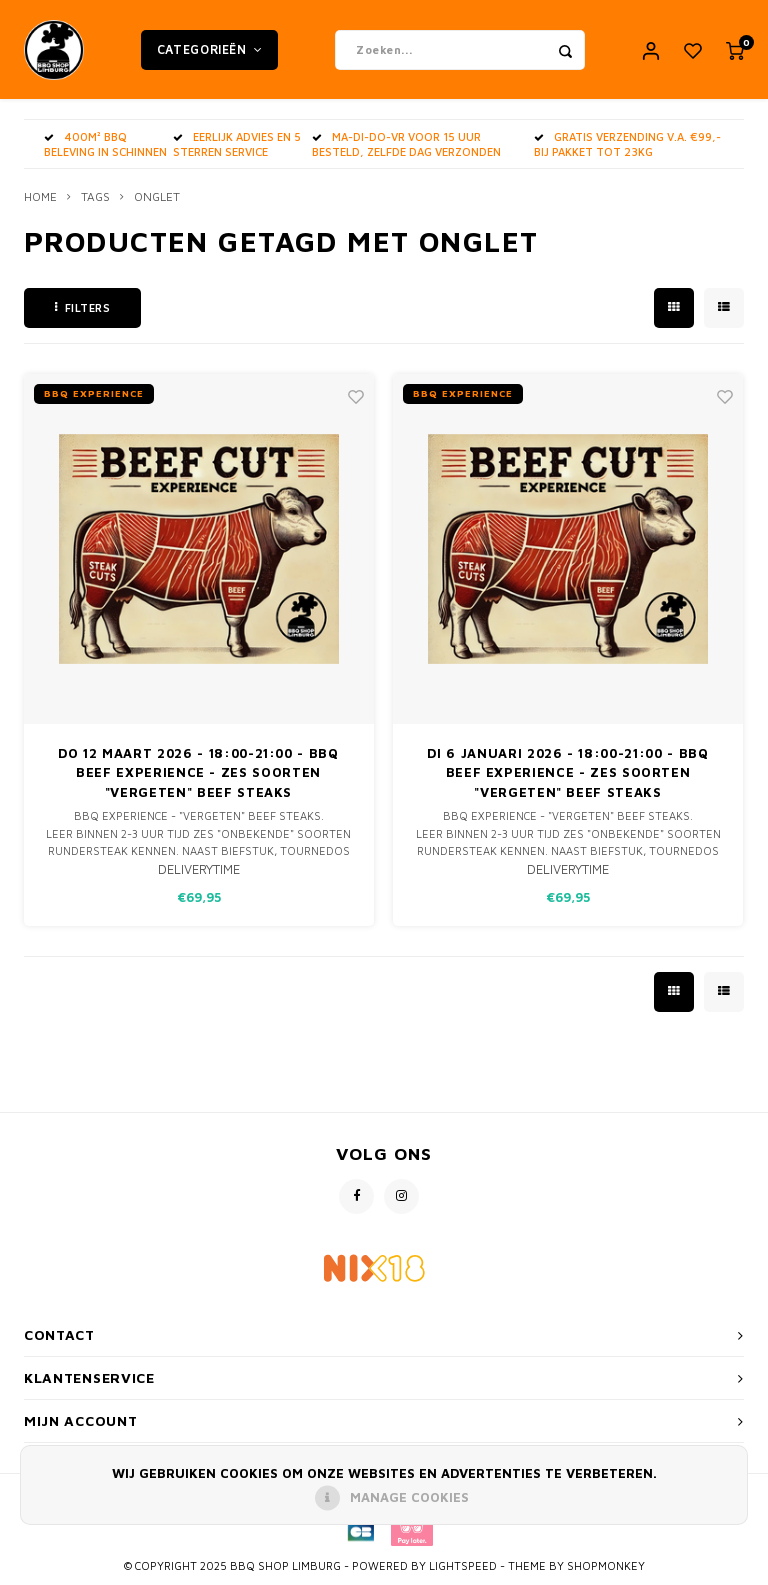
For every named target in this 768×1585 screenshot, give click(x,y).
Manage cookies (409, 1497)
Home (40, 197)
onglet (157, 197)
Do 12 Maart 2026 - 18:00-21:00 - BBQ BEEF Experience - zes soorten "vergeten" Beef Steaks (198, 772)
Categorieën (209, 49)
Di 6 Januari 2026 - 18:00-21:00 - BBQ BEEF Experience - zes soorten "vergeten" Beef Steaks (567, 772)
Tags (95, 197)
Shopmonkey (606, 1566)
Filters (82, 307)
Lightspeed (463, 1566)
